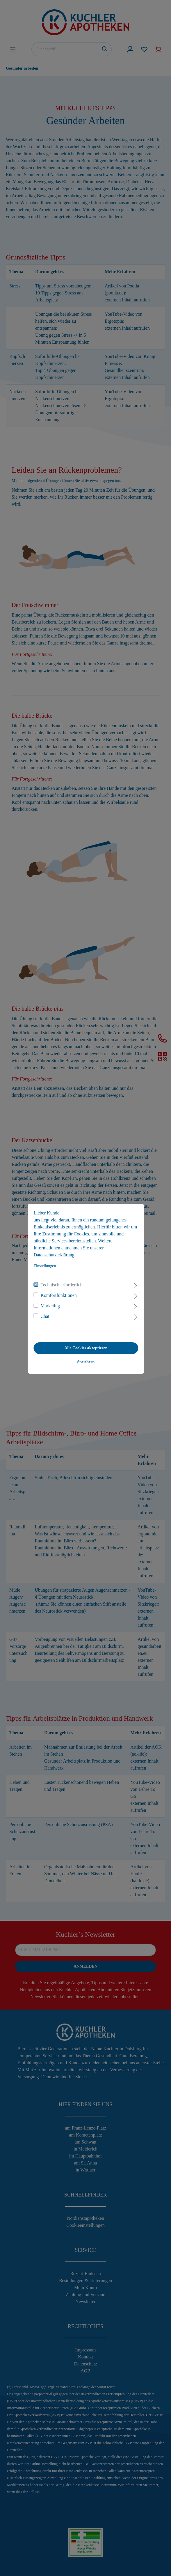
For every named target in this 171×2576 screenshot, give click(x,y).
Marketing (50, 1305)
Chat (44, 1315)
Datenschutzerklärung (53, 1254)
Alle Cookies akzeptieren (85, 1347)
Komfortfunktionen (58, 1294)
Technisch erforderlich (61, 1284)
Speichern (85, 1361)
